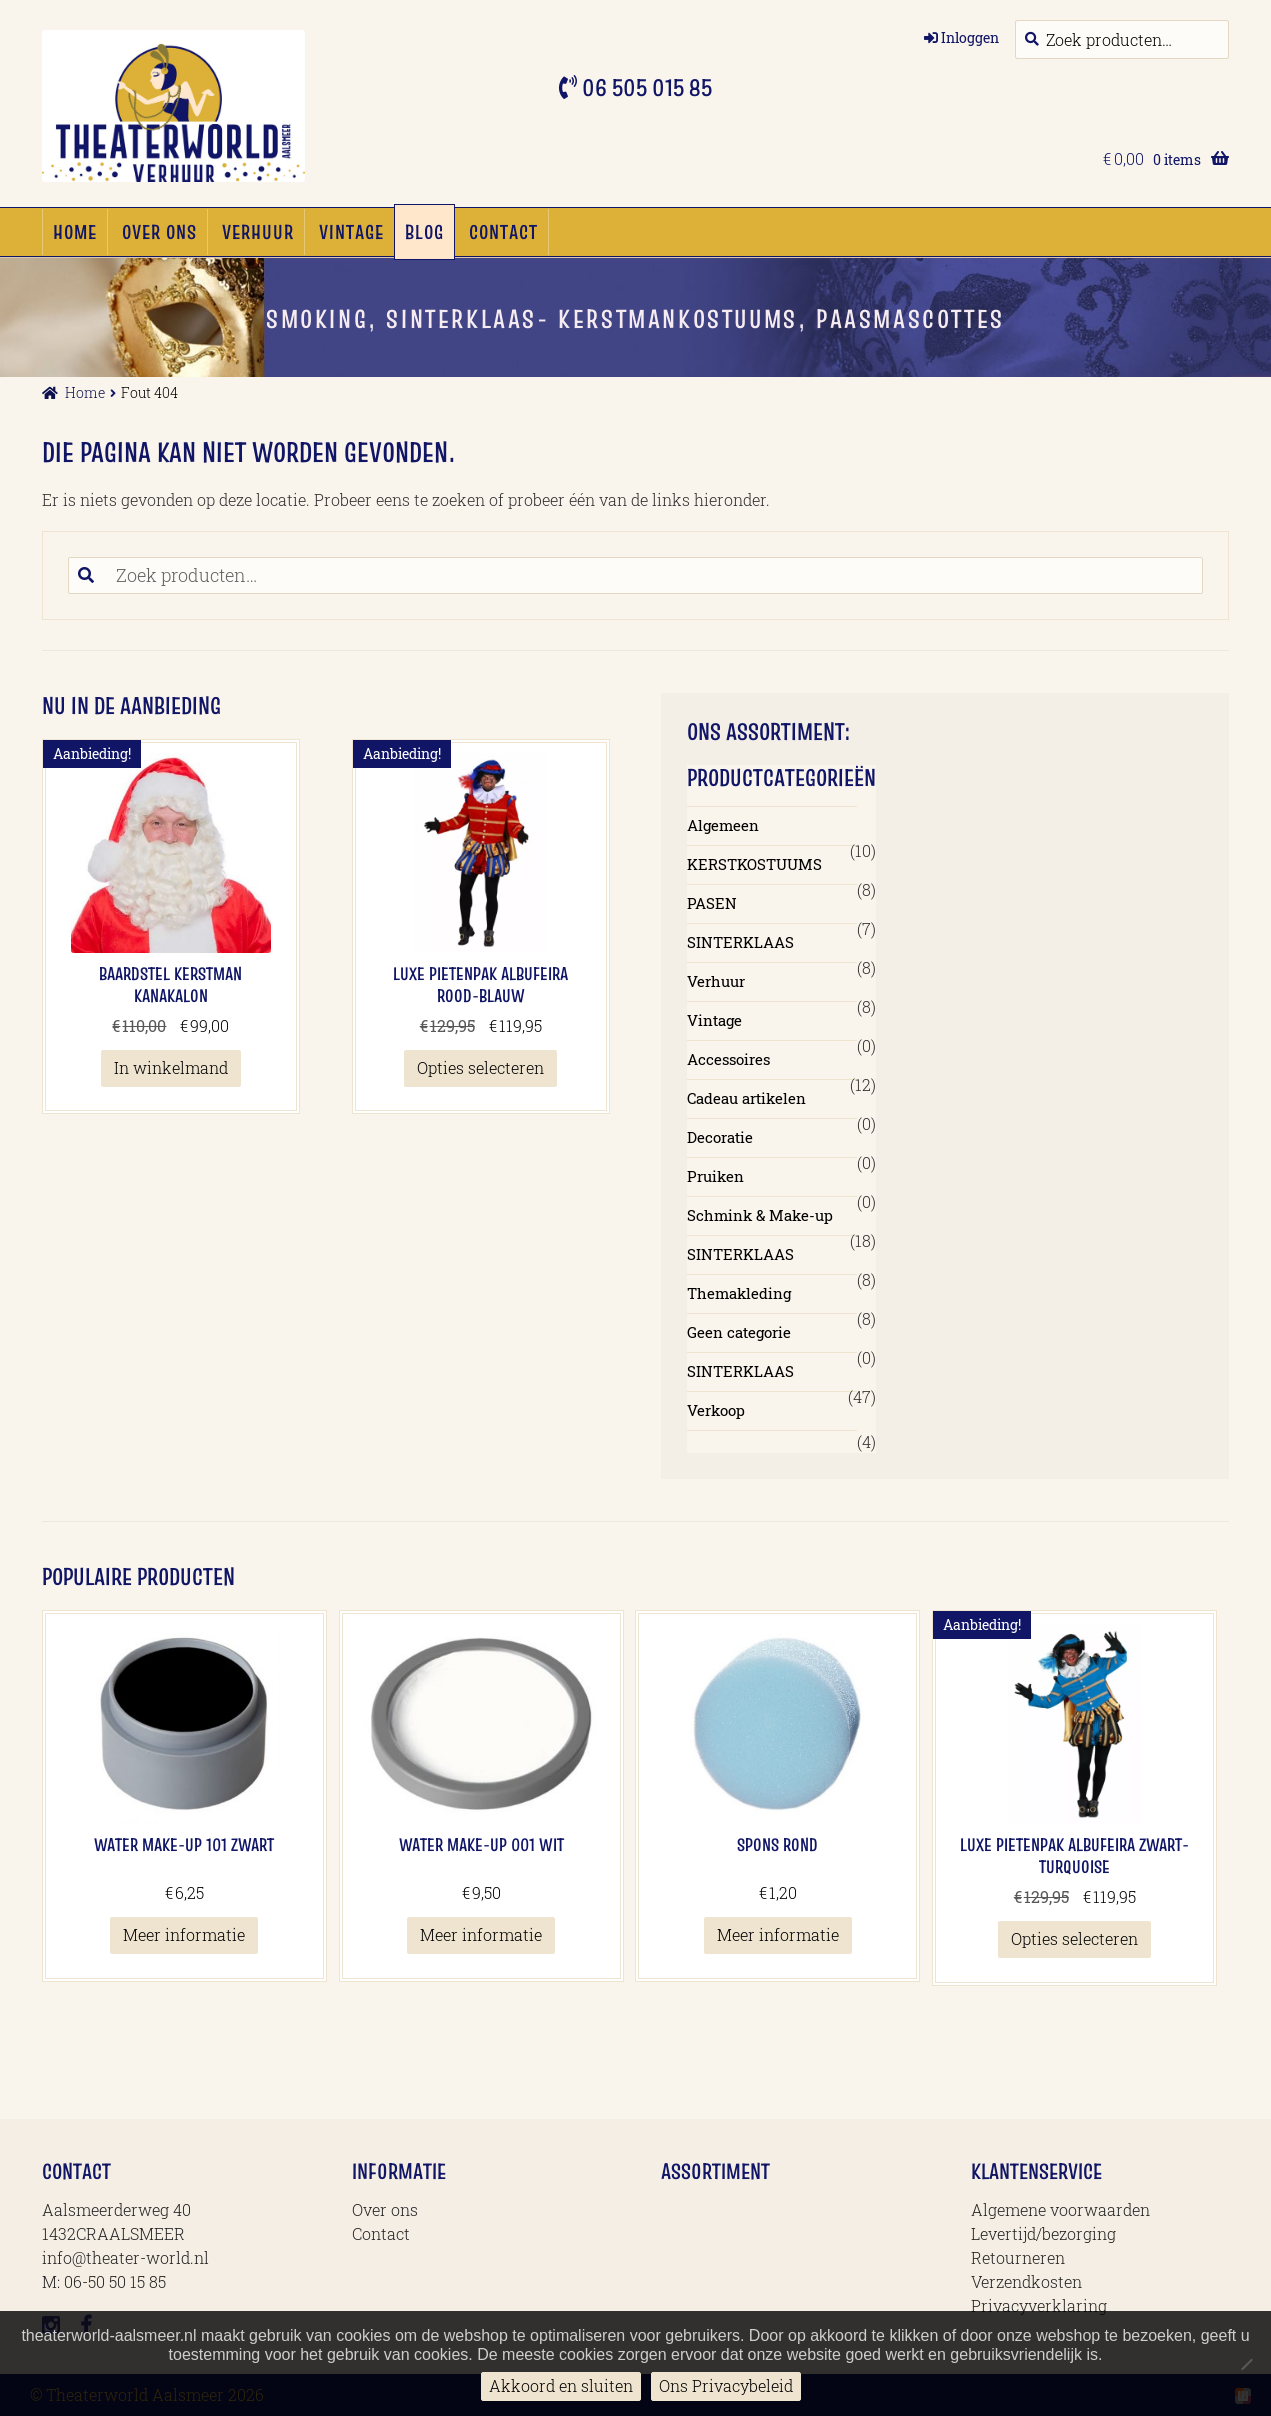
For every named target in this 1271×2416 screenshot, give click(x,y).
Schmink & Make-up (760, 1215)
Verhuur (258, 232)
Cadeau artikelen (746, 1098)
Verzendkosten (1026, 2281)
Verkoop (716, 1410)
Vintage (351, 232)
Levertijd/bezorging (1043, 2233)
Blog (424, 232)
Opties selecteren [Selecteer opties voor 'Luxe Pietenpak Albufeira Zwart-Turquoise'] (1074, 1938)
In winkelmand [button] (171, 1067)
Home (75, 232)
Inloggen (970, 37)
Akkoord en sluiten (561, 2385)
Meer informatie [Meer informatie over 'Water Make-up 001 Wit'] (481, 1934)
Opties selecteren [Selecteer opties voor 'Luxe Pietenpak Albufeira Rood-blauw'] (480, 1067)
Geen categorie (739, 1332)
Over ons (159, 232)
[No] (1246, 2364)
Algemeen (723, 825)
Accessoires (728, 1059)
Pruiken (715, 1176)
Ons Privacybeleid (726, 2385)
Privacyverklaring (1039, 2305)
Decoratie (720, 1137)
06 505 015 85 (644, 87)
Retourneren (1018, 2257)
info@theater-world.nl (125, 2257)
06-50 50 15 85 (115, 2281)
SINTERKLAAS (740, 942)
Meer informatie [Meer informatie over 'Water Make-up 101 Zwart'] (184, 1934)
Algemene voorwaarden (1060, 2209)
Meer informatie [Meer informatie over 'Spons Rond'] (778, 1934)
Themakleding (739, 1293)
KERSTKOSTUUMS (754, 864)
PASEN (712, 903)
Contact (503, 232)
